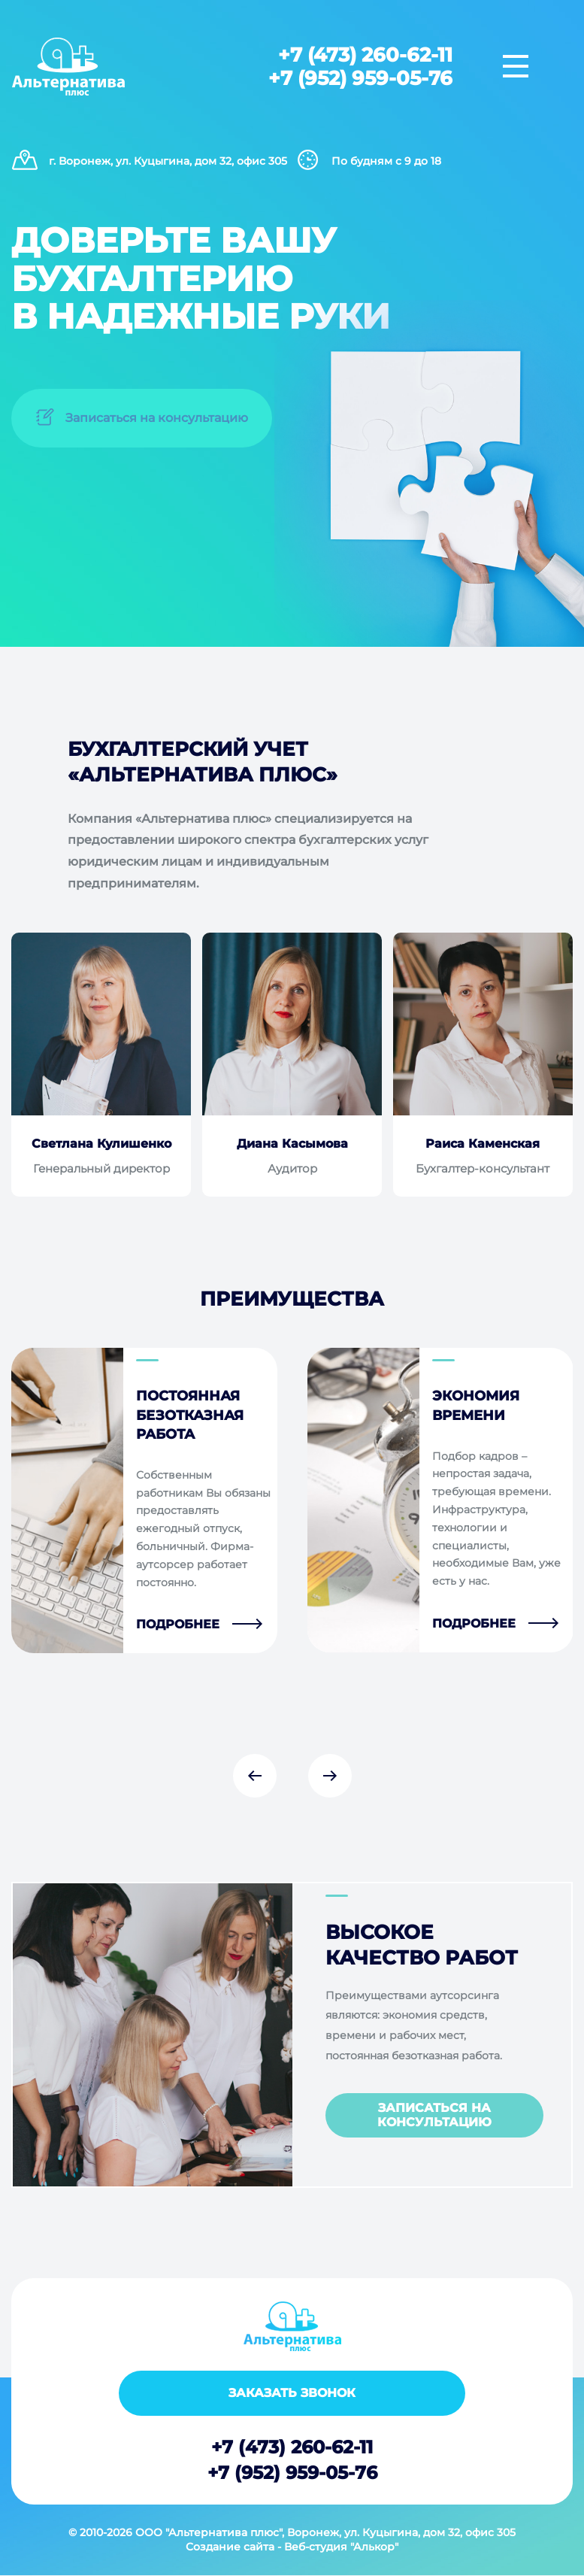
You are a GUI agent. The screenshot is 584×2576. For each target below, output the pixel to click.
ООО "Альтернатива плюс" (208, 2532)
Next (330, 1776)
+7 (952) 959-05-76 (360, 78)
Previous (255, 1776)
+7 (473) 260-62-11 (365, 56)
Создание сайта (230, 2546)
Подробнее (177, 1625)
